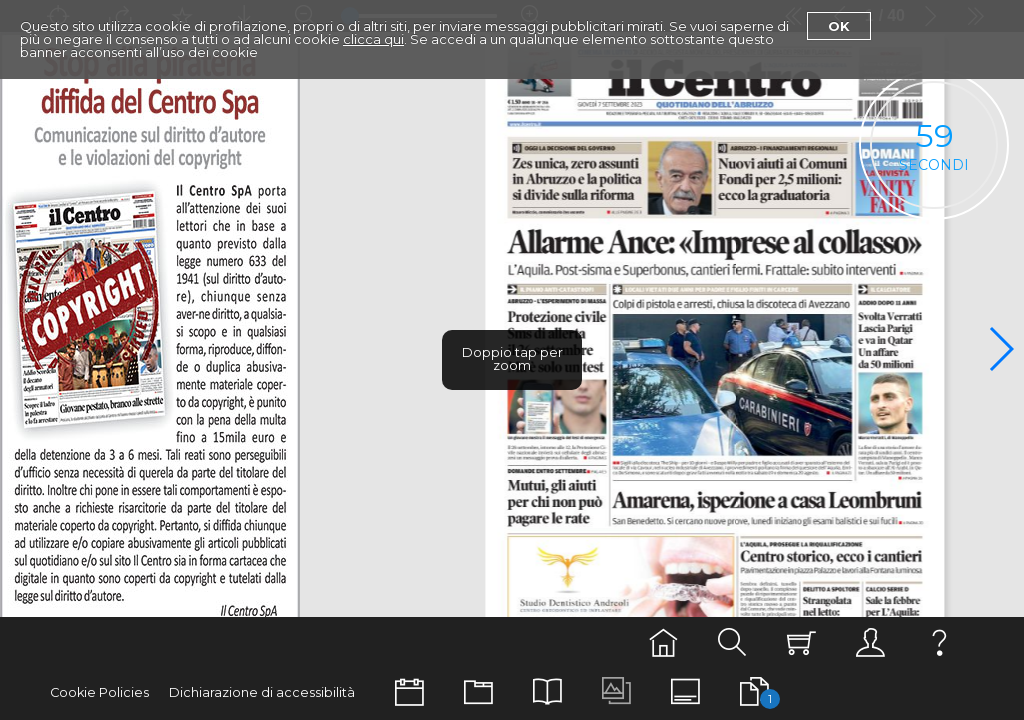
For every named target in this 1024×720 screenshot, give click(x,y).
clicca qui (373, 39)
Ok (839, 26)
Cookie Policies (99, 692)
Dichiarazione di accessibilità (262, 692)
